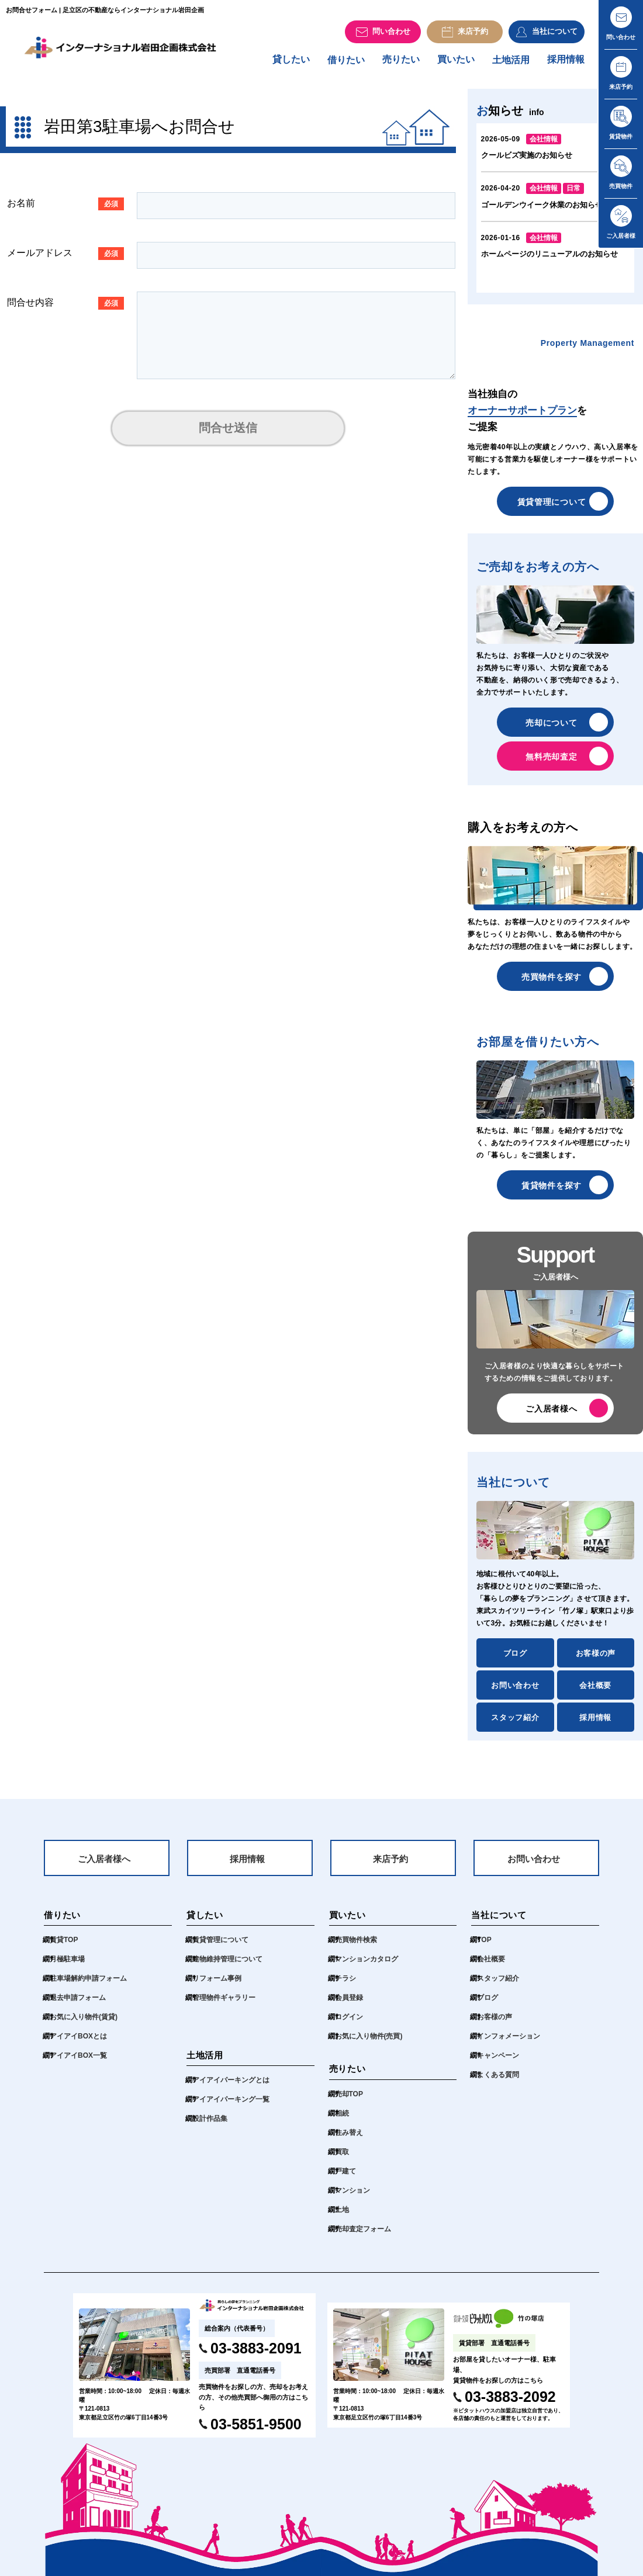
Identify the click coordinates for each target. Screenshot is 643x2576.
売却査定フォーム (363, 2237)
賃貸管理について (551, 507)
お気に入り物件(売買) (369, 2044)
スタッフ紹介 (515, 1723)
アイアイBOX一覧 (78, 2064)
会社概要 (595, 1691)
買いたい (456, 65)
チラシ (345, 1986)
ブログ (515, 1659)
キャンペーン (498, 2064)
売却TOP (349, 2102)
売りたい (401, 65)
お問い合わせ (515, 1691)
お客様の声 (596, 1659)
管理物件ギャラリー (223, 2006)
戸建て (345, 2179)
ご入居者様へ (551, 1414)
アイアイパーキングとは (230, 2088)
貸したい (291, 65)
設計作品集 (209, 2127)
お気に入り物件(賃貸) (83, 2025)
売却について (551, 728)
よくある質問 (498, 2083)
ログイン (349, 2025)
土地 (342, 2218)
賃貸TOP (64, 1948)
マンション (352, 2198)
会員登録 (349, 2006)
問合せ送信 (228, 434)
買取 (342, 2160)
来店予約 (390, 1866)
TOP (484, 1948)
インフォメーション (508, 2044)
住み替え (349, 2141)
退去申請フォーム (78, 2006)
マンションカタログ (366, 1967)
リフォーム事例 (216, 1986)
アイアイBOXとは (78, 2044)
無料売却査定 (551, 762)
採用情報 (566, 65)
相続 (342, 2121)
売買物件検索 (356, 1948)
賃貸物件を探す (551, 1190)
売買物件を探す (551, 982)
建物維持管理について (227, 1967)
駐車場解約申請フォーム (88, 1986)
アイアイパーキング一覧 (230, 2107)
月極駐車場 (67, 1967)
